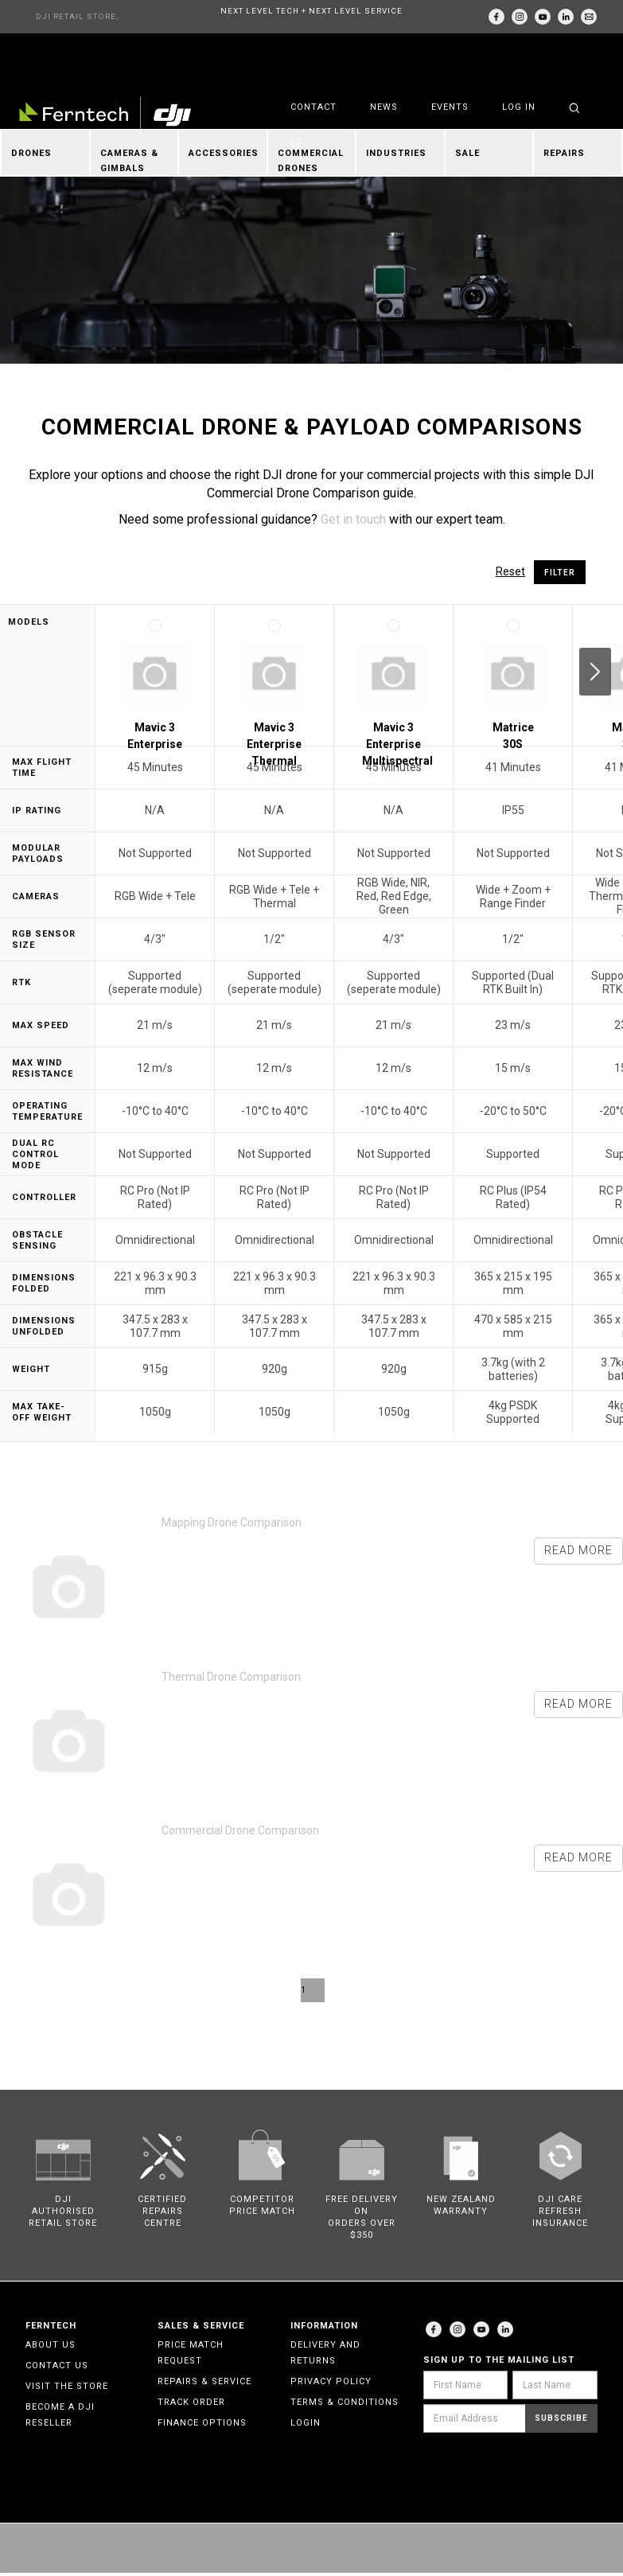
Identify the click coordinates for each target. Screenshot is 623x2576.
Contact (313, 107)
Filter (559, 572)
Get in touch (353, 519)
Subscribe (561, 2418)
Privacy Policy (331, 2381)
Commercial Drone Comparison (240, 1830)
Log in (518, 107)
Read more (578, 1550)
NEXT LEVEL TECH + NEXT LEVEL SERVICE (311, 10)
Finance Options (202, 2423)
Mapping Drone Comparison (232, 1522)
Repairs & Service (204, 2381)
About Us (50, 2345)
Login (305, 2423)
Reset (510, 571)
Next (595, 672)
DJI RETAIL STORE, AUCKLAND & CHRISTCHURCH (77, 22)
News (384, 107)
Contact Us (56, 2365)
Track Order (191, 2402)
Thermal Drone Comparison (231, 1676)
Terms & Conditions (344, 2402)
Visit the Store (66, 2386)
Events (450, 107)
